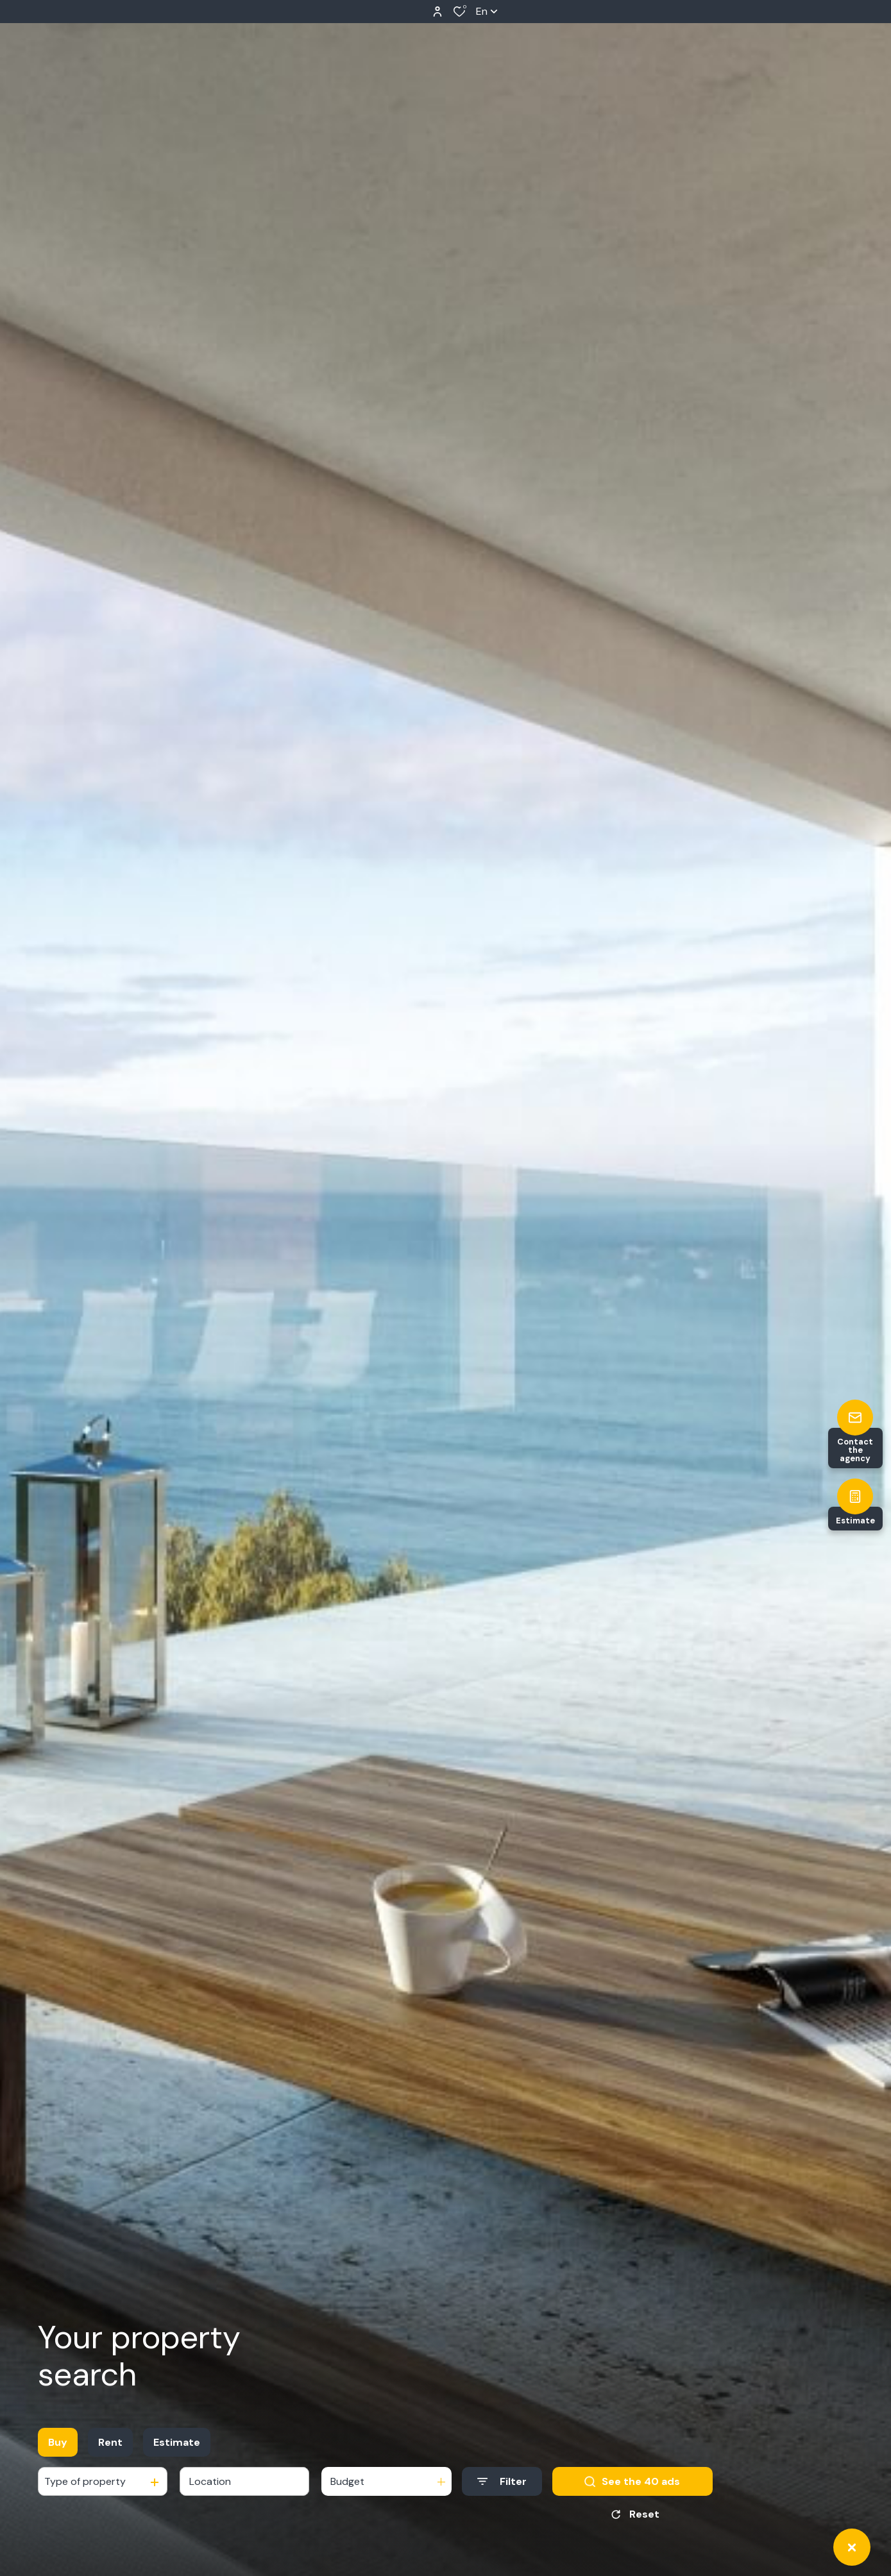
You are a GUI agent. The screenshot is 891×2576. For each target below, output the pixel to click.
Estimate (176, 2442)
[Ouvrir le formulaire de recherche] (502, 2481)
